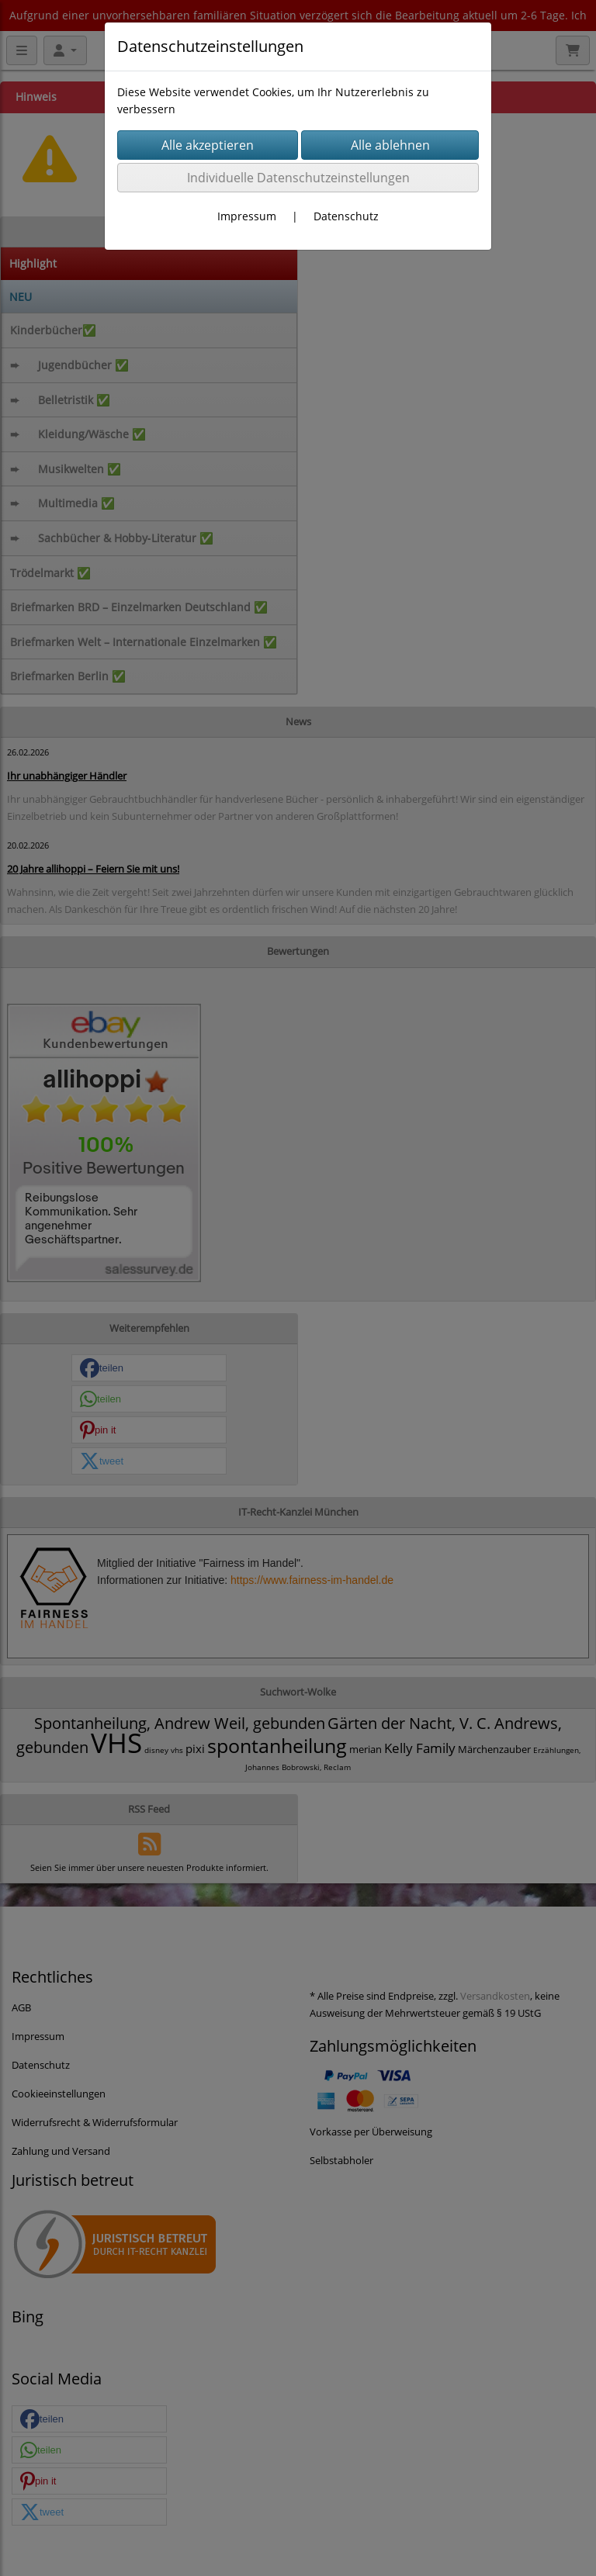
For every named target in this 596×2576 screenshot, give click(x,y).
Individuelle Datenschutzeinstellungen (298, 177)
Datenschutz (346, 216)
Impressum (246, 216)
